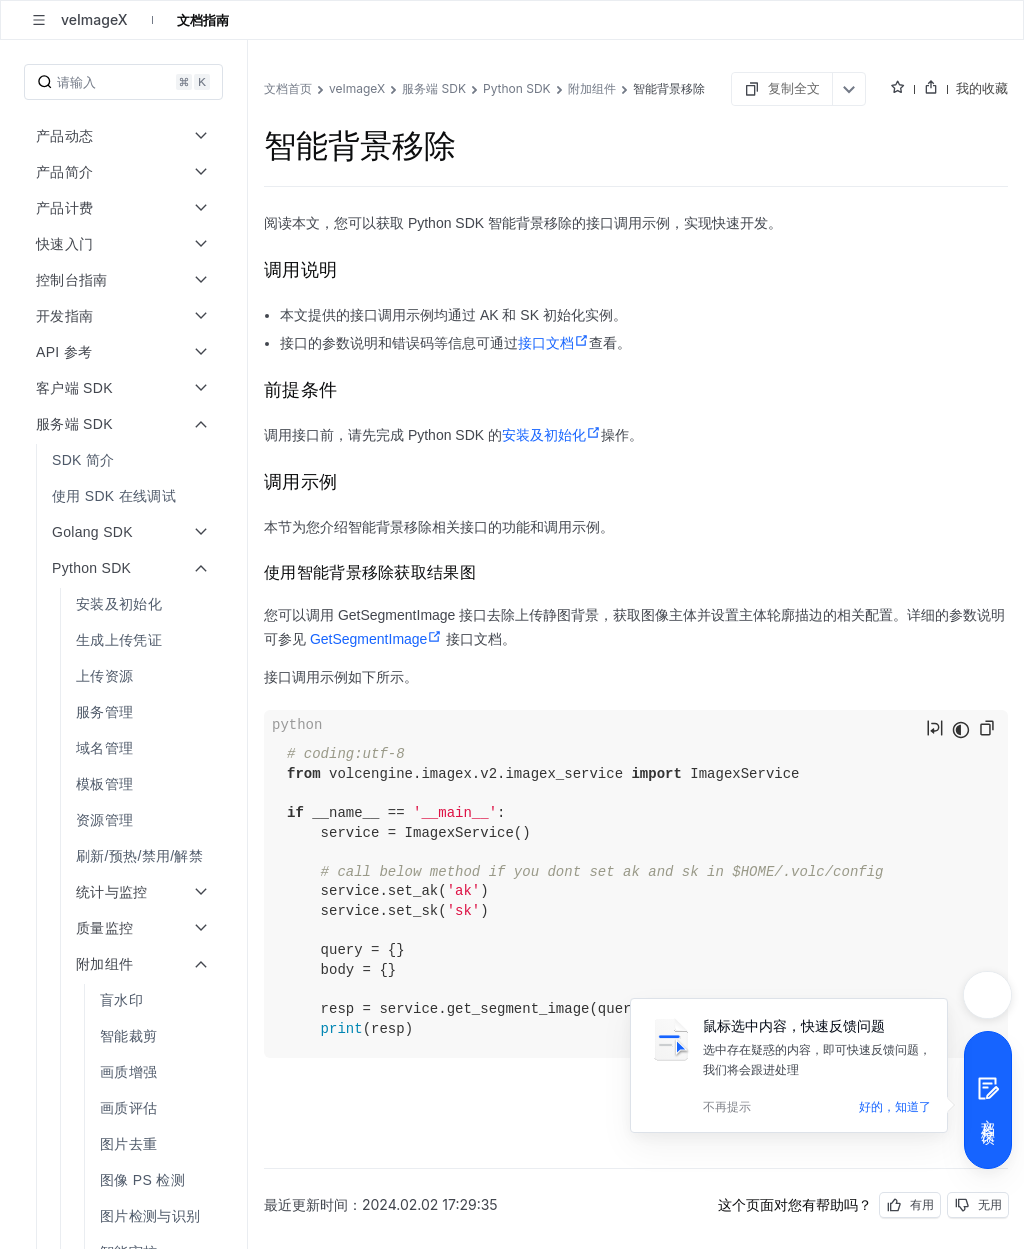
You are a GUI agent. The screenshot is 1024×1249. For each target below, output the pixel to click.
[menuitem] (125, 460)
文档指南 (203, 20)
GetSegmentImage (376, 639)
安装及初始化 (551, 435)
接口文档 (553, 343)
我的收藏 (982, 88)
